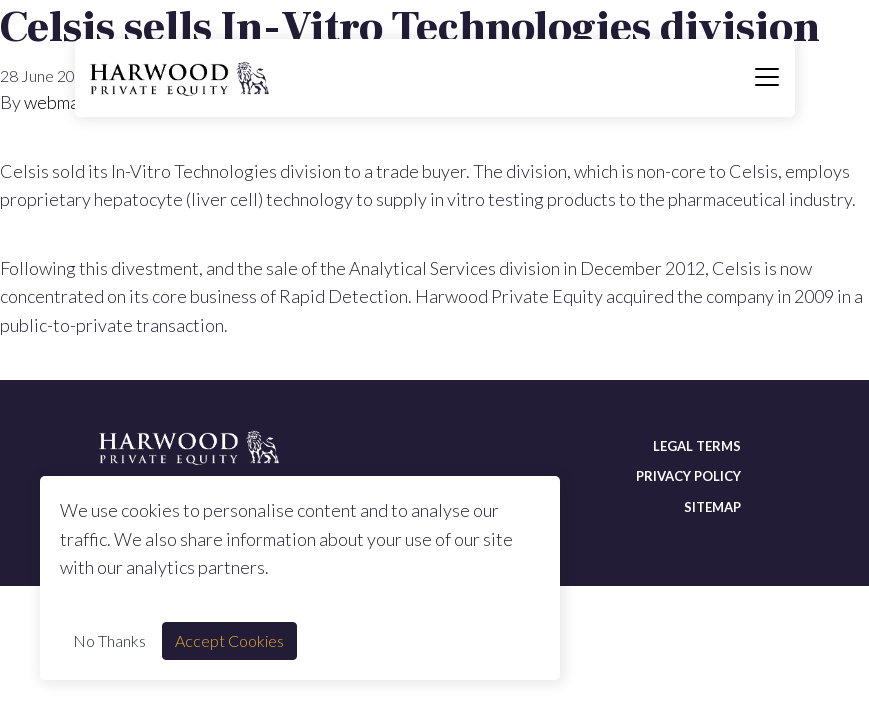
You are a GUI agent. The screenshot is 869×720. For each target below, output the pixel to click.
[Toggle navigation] (767, 78)
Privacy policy (688, 476)
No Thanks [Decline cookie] (109, 640)
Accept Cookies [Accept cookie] (229, 640)
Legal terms (697, 446)
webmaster (67, 102)
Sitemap (712, 507)
